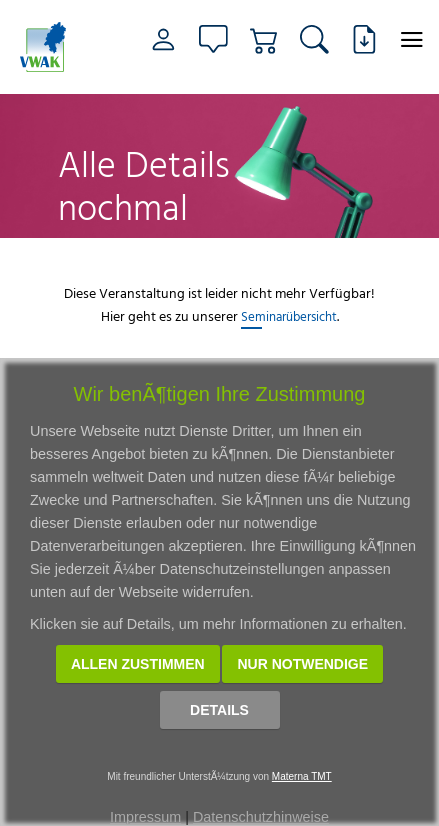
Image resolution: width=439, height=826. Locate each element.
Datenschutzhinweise (261, 817)
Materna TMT (302, 776)
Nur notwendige (302, 664)
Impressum (145, 817)
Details (219, 710)
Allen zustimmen (138, 664)
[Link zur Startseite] (47, 47)
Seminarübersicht (289, 316)
